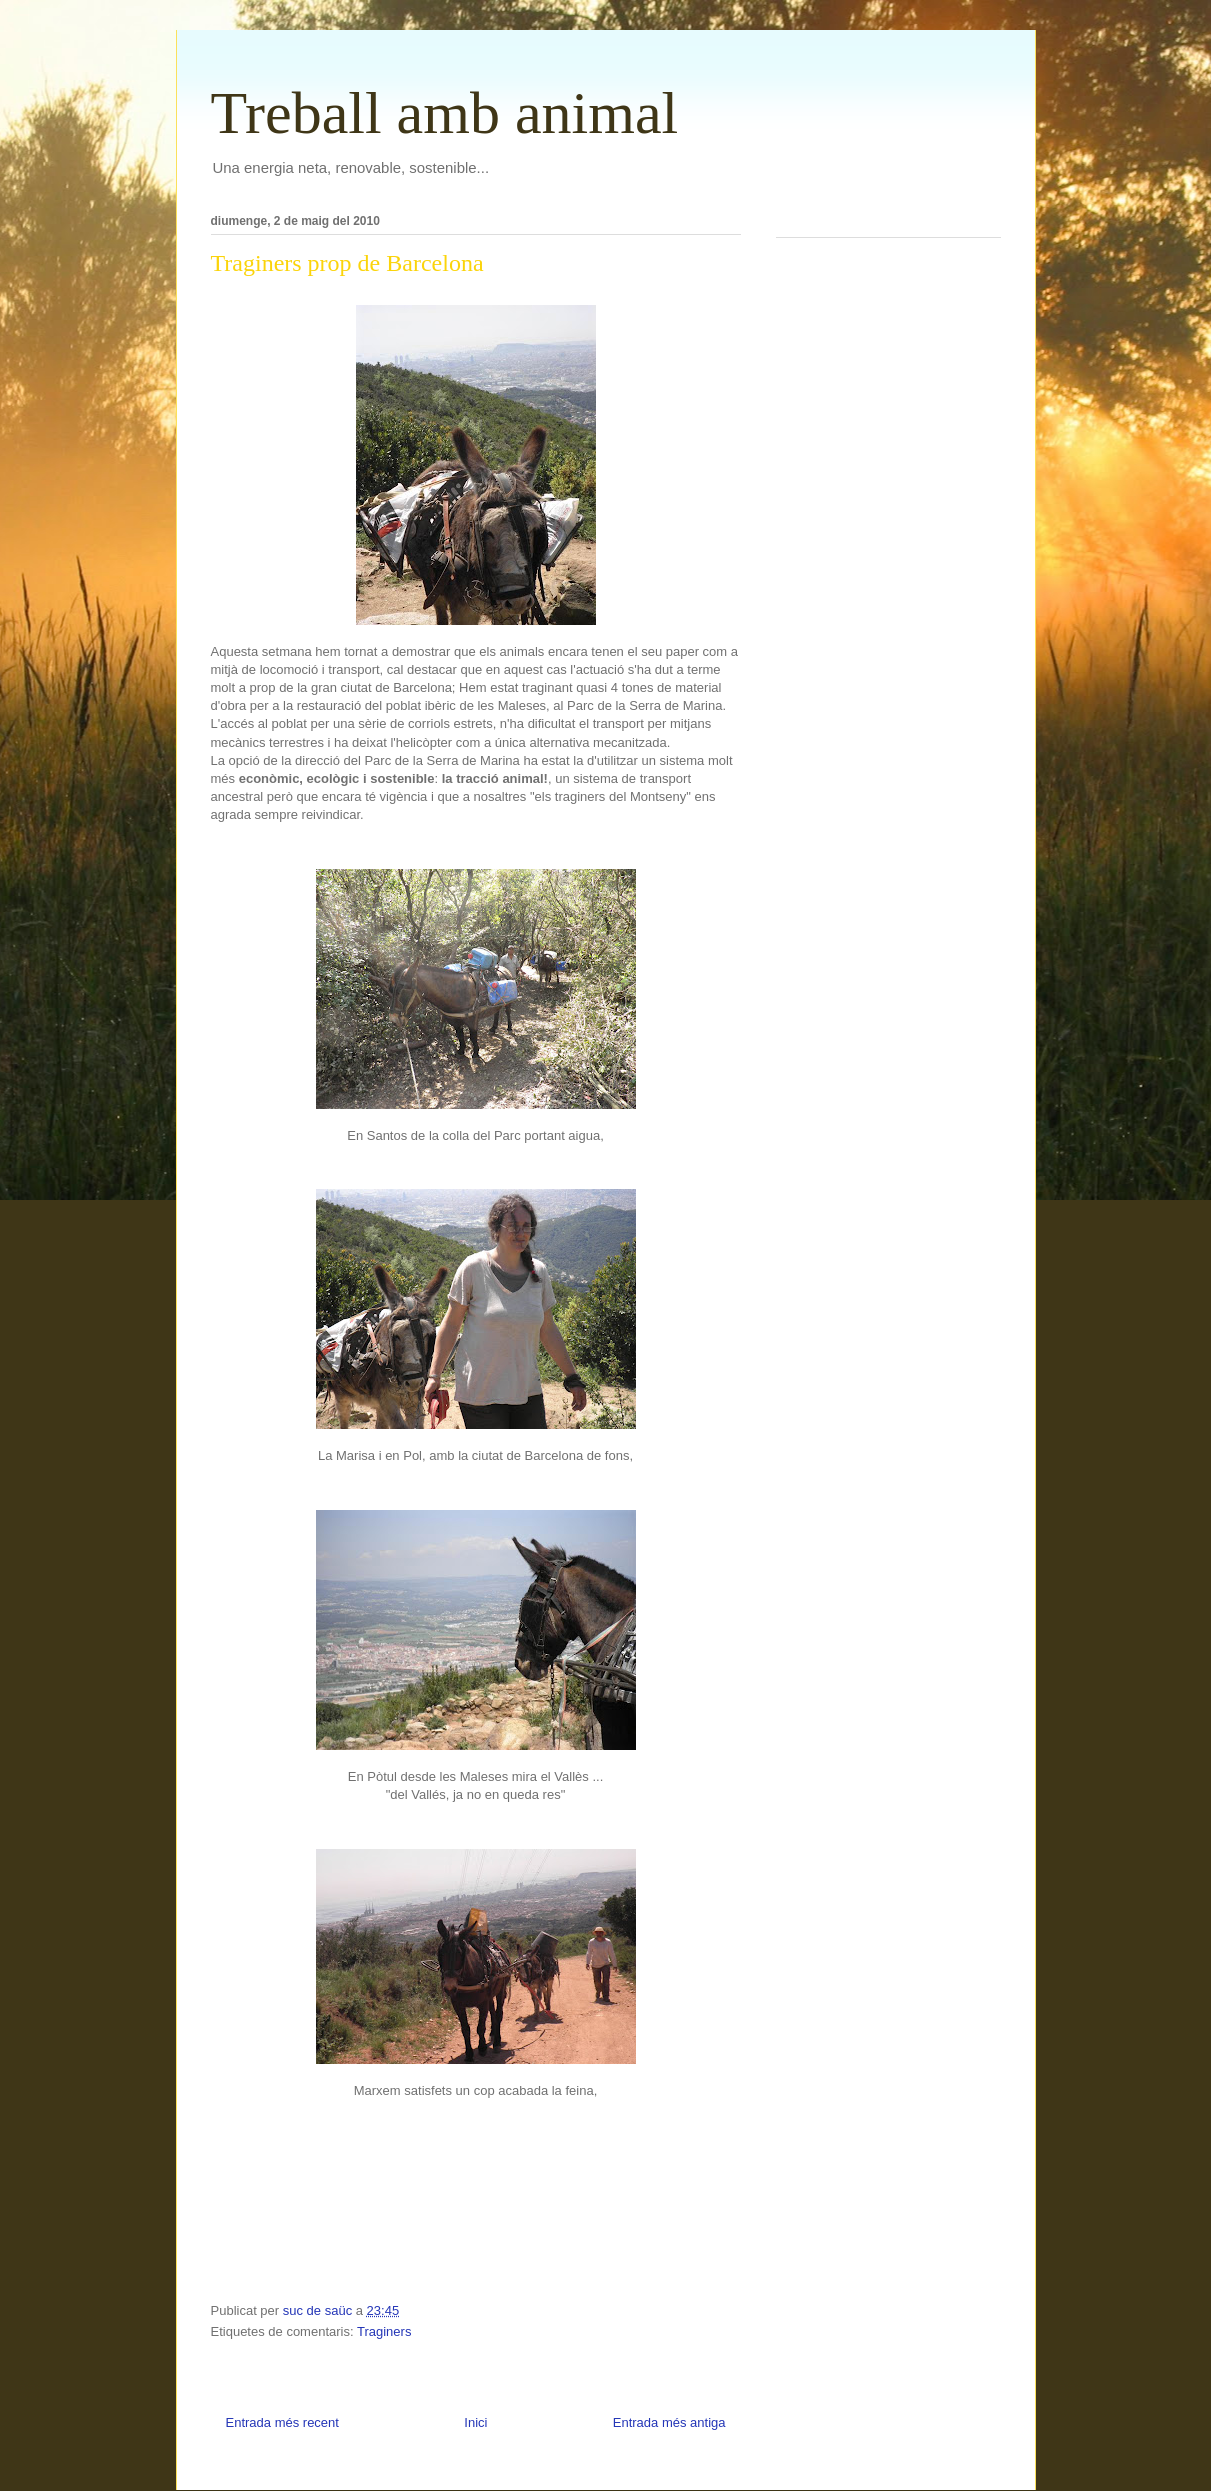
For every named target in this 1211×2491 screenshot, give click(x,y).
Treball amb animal (445, 113)
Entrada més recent (282, 2422)
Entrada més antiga (669, 2422)
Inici (475, 2422)
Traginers (384, 2331)
